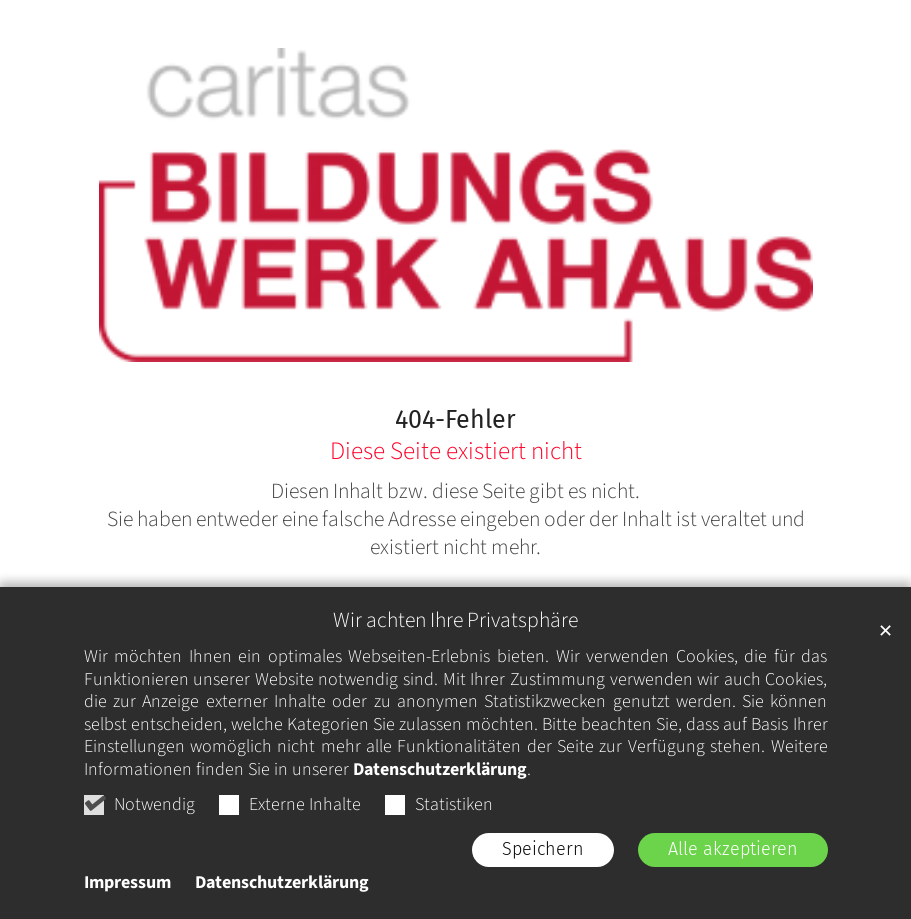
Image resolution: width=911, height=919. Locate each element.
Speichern (543, 849)
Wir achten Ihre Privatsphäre (455, 620)
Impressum (127, 882)
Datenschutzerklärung (440, 769)
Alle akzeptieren (733, 849)
